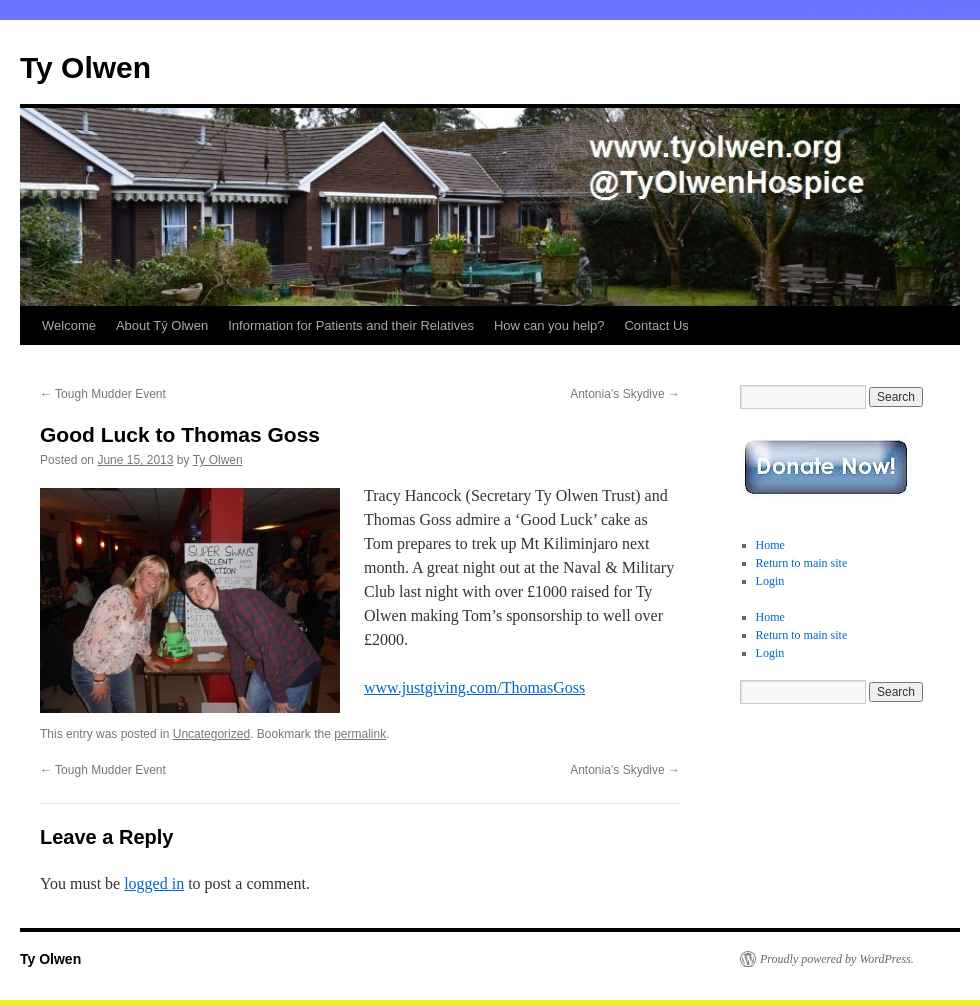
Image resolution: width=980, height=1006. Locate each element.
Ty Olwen (85, 67)
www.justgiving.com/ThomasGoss (474, 687)
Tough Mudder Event (103, 394)
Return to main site (802, 563)
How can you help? (549, 325)
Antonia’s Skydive (625, 394)
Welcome (69, 325)
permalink (360, 734)
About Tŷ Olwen (162, 325)
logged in (154, 883)
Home (770, 545)
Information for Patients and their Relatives (351, 325)
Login (770, 581)
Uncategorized (211, 734)
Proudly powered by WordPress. (837, 959)
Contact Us (656, 325)
